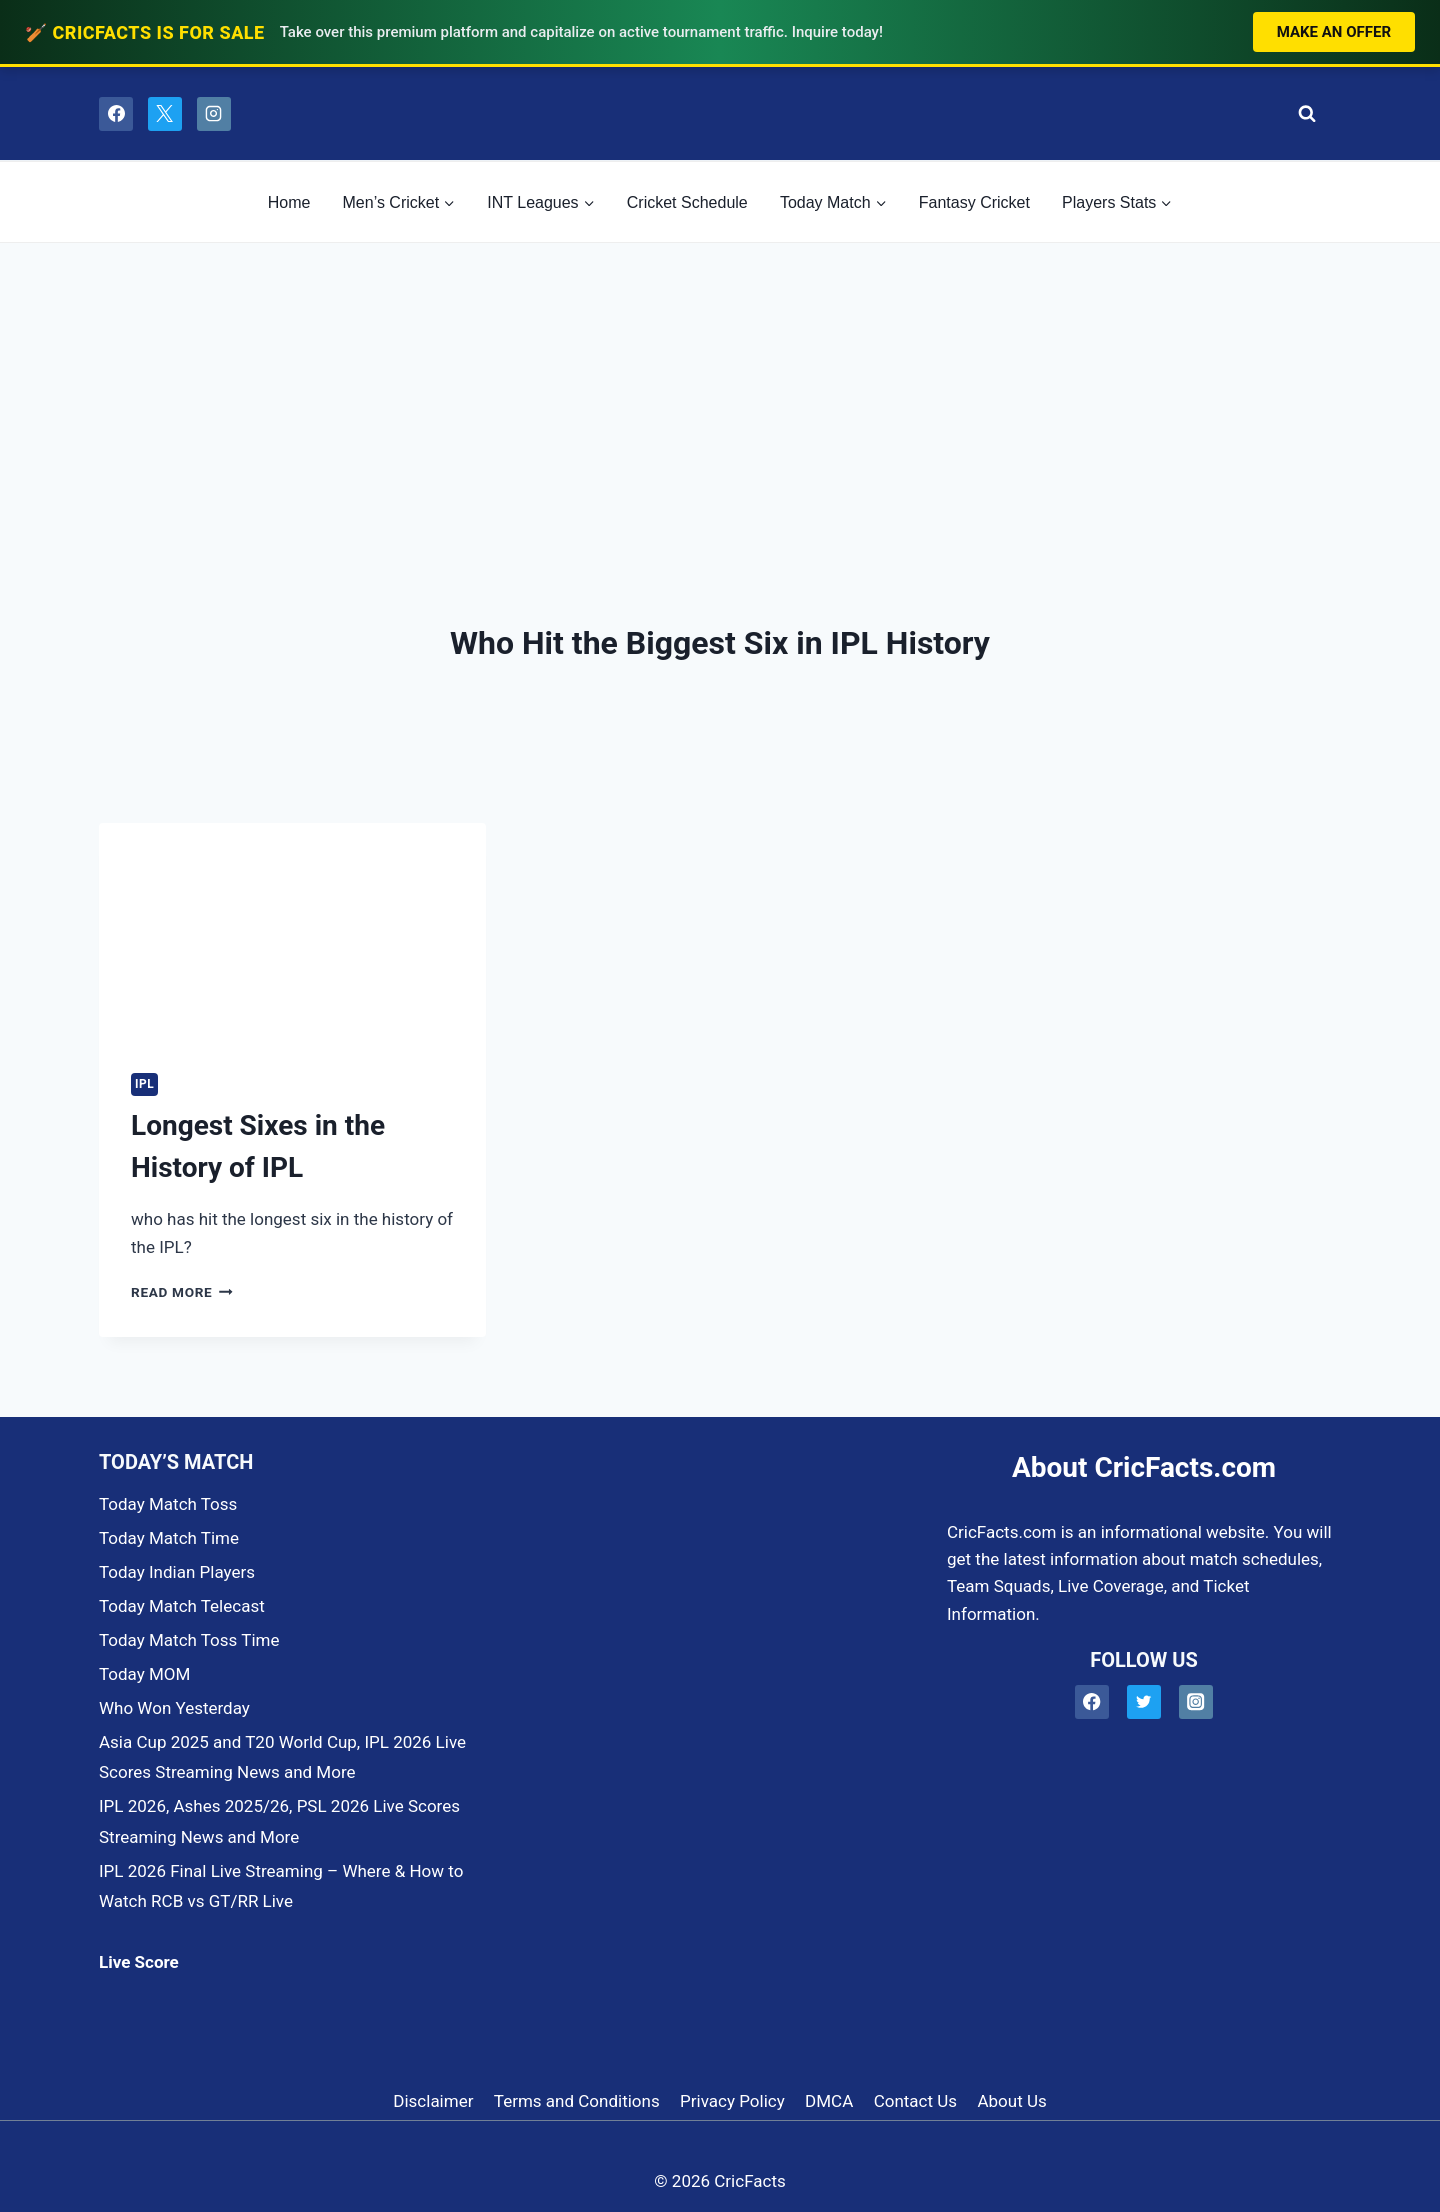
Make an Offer (1334, 32)
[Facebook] (116, 114)
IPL (144, 1084)
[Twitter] (1144, 1702)
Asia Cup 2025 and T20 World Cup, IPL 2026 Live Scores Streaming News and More (282, 1757)
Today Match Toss (168, 1504)
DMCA (829, 2101)
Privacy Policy (732, 2101)
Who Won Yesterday (174, 1708)
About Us (1011, 2101)
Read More (182, 1292)
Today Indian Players (177, 1572)
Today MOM (144, 1674)
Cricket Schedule (687, 202)
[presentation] (292, 932)
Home (289, 202)
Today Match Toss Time (189, 1640)
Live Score (139, 1962)
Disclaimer (433, 2101)
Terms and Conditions (577, 2101)
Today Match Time (169, 1538)
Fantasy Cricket (974, 202)
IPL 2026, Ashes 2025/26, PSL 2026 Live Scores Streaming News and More (279, 1821)
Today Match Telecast (182, 1606)
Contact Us (915, 2101)
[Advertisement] (720, 393)
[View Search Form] (1301, 114)
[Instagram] (214, 114)
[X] (165, 114)
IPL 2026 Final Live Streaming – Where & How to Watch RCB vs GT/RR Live (281, 1886)
